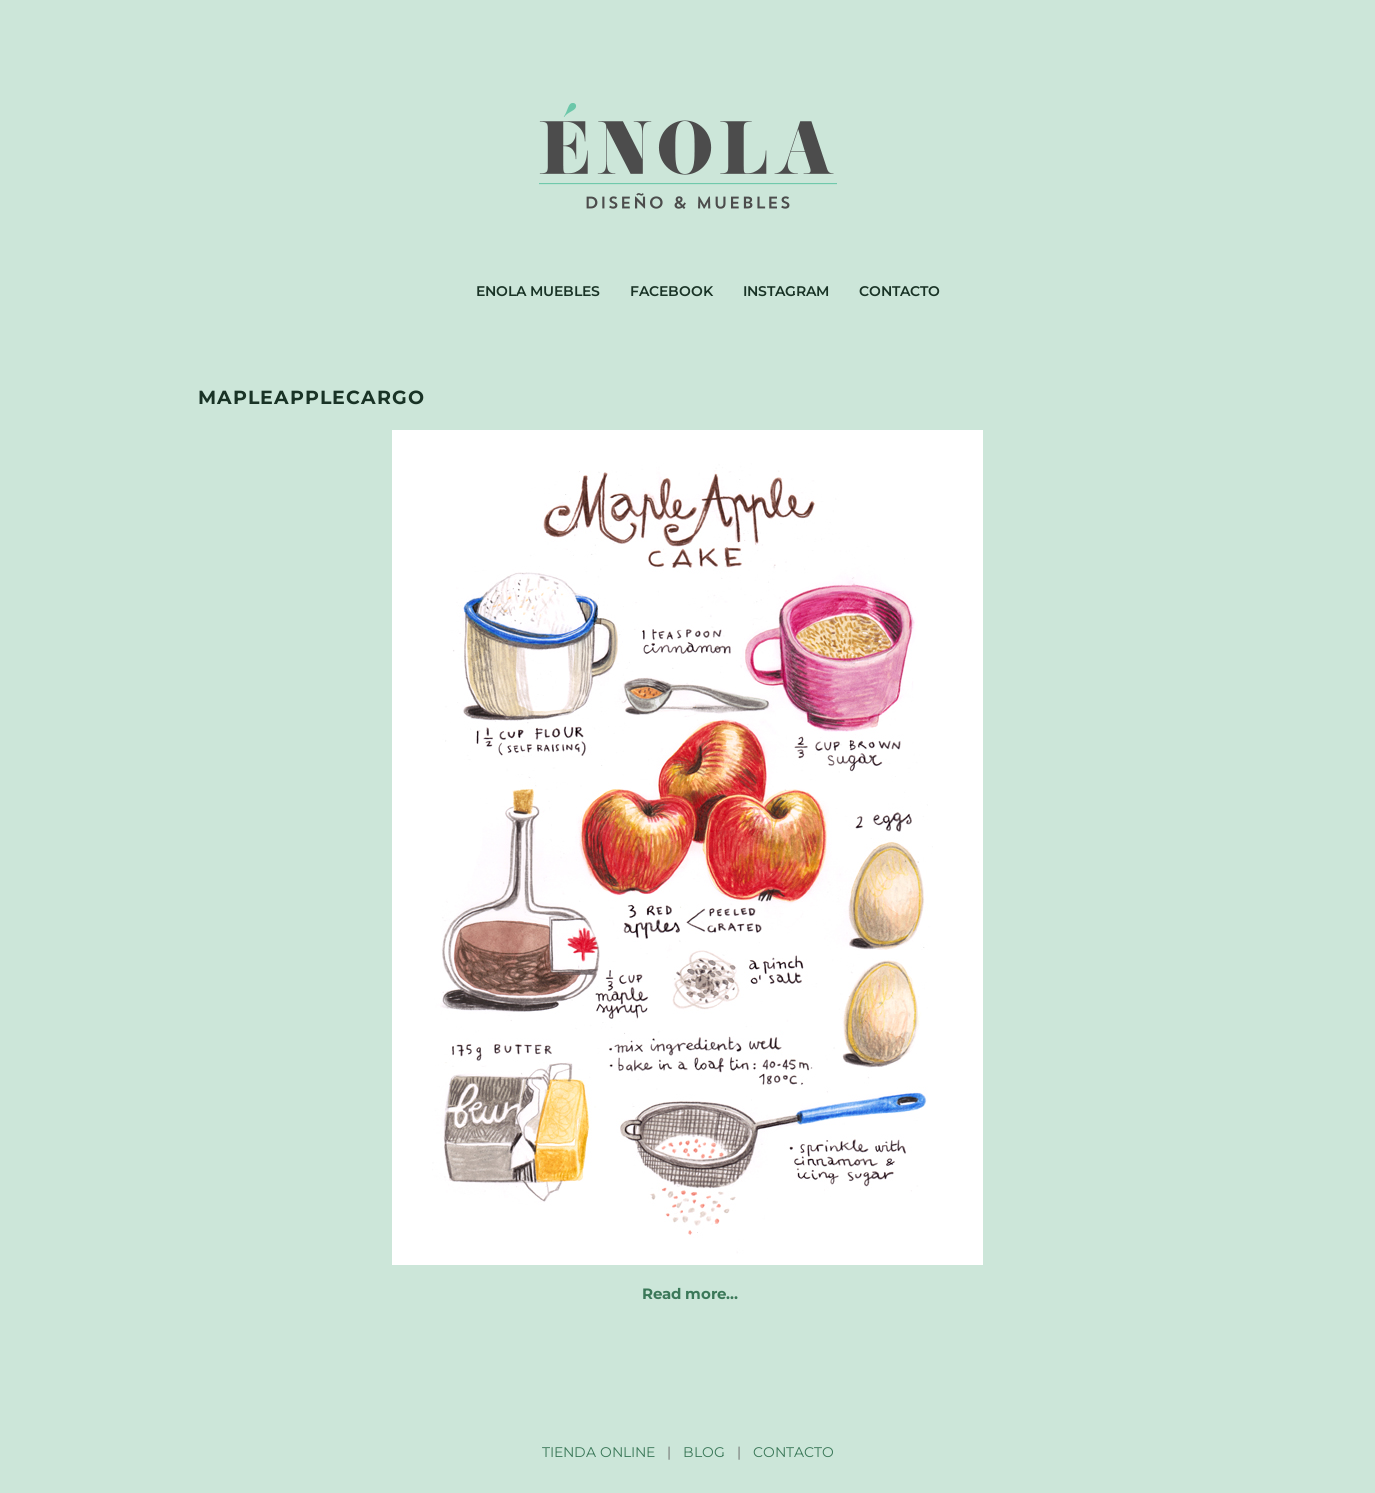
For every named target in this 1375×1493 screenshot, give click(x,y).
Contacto (899, 291)
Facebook (671, 291)
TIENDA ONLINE (598, 1452)
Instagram (786, 291)
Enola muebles (538, 291)
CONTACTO (793, 1452)
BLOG (704, 1452)
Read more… (690, 1293)
